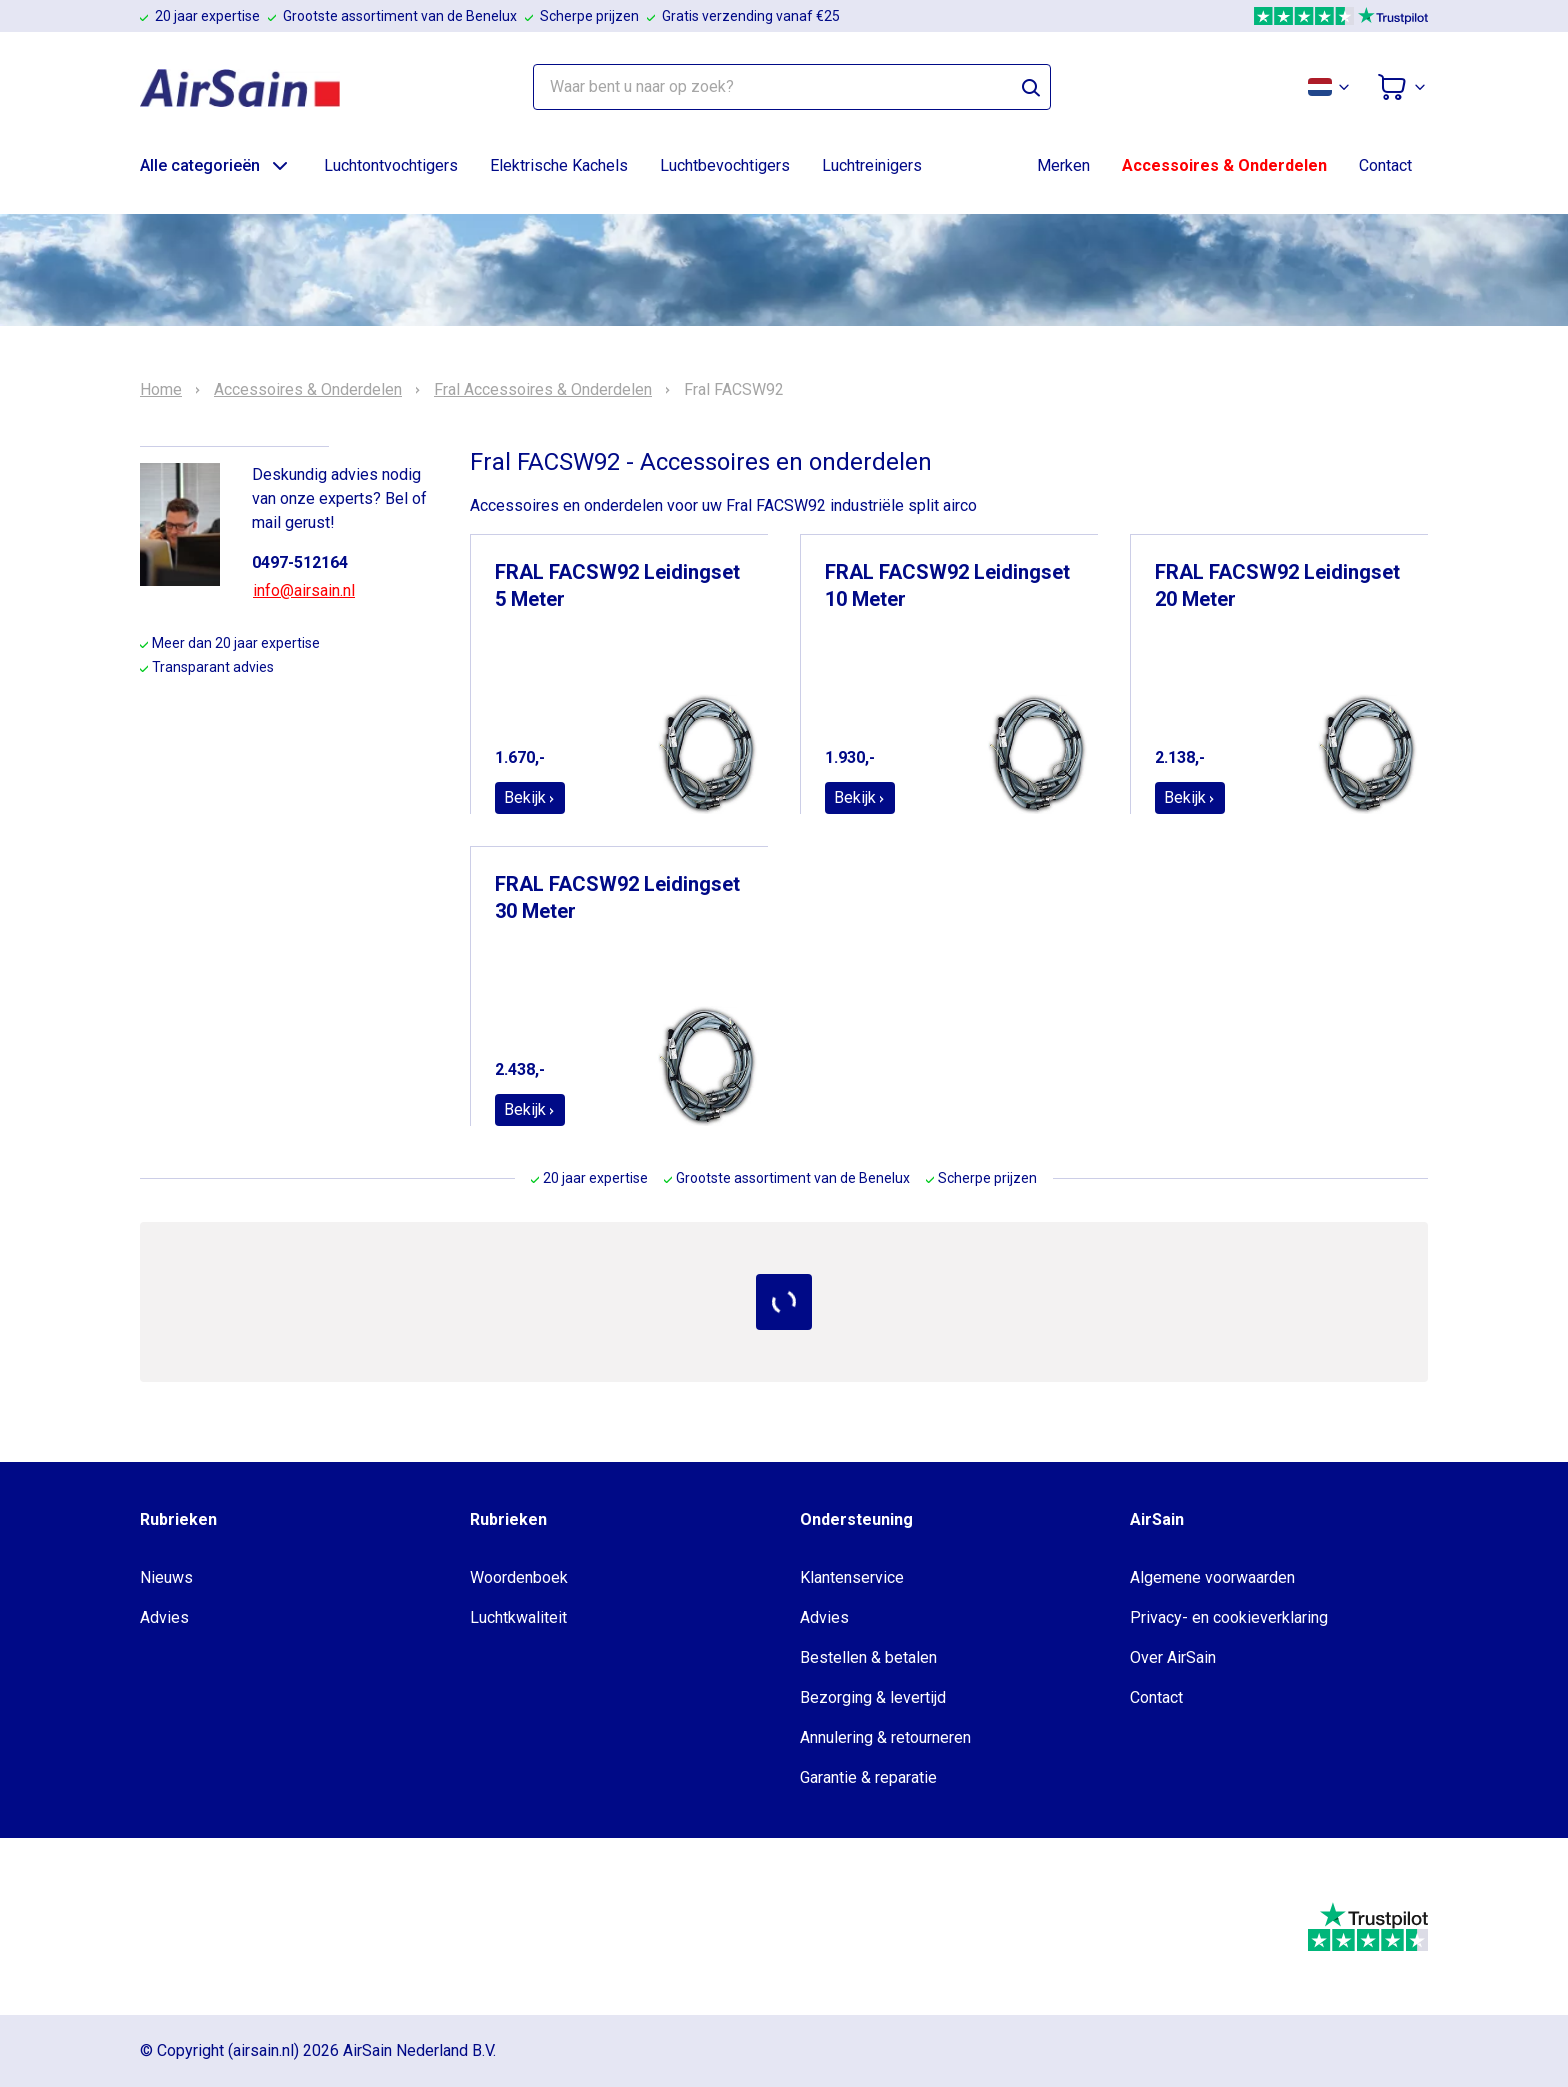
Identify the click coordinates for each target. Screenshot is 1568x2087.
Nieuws (166, 1577)
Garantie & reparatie (868, 1777)
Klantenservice (852, 1577)
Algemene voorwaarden (1212, 1577)
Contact (1385, 165)
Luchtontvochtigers (391, 165)
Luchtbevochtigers (725, 165)
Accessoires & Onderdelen (1224, 165)
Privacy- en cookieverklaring (1229, 1617)
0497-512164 (300, 562)
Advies (164, 1617)
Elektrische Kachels (559, 165)
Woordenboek (519, 1577)
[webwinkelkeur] (200, 1927)
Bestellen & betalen (868, 1657)
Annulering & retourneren (885, 1737)
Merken (1063, 165)
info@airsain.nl (304, 590)
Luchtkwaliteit (518, 1617)
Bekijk (530, 797)
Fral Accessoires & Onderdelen (543, 390)
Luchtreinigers (872, 165)
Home (161, 390)
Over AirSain (1173, 1657)
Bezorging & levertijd (873, 1697)
